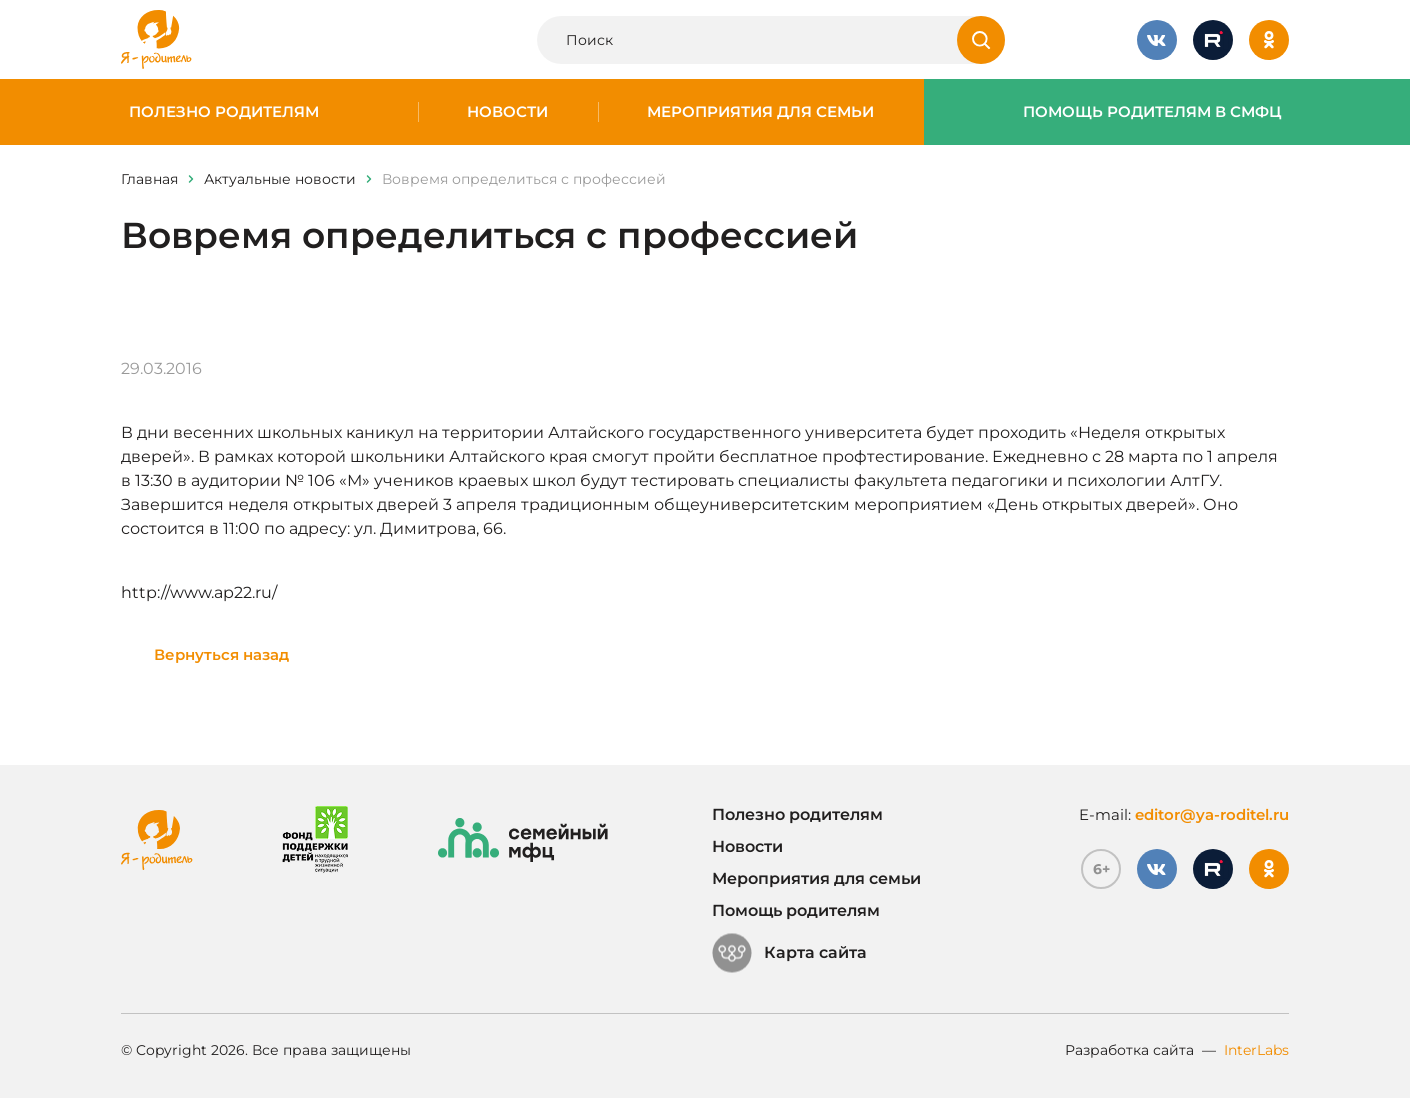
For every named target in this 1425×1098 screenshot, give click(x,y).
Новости (507, 112)
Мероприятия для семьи (760, 112)
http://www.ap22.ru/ (199, 592)
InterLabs (1256, 1050)
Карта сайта (789, 953)
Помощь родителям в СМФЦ (1152, 112)
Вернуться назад (221, 654)
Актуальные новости (280, 179)
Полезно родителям (224, 112)
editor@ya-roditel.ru (1212, 814)
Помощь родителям (796, 910)
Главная (149, 179)
